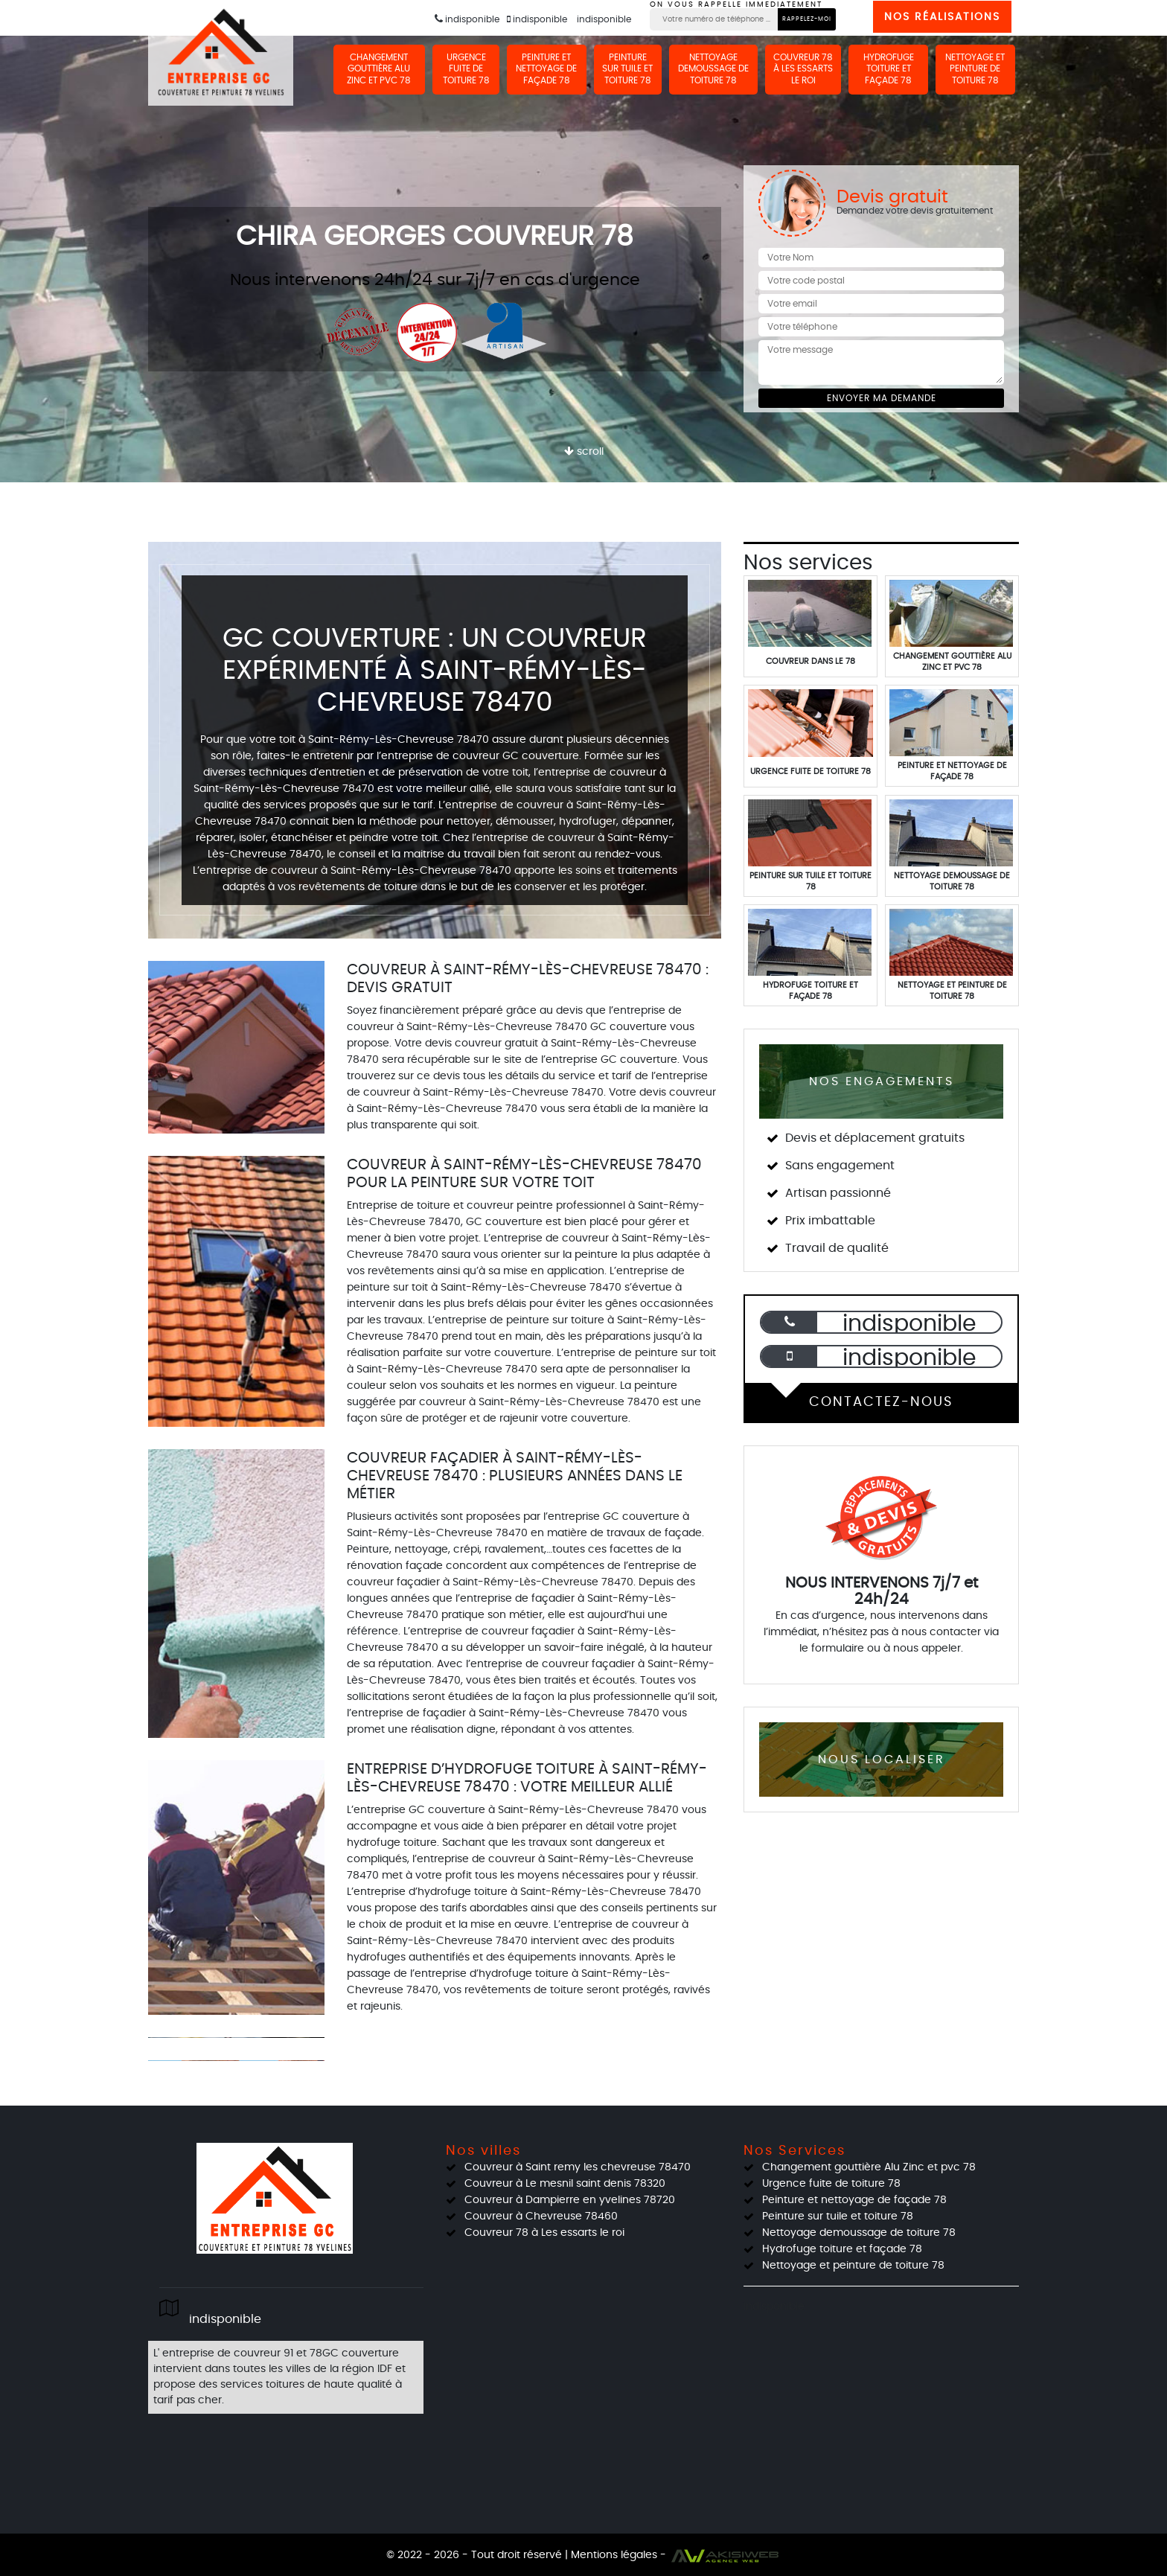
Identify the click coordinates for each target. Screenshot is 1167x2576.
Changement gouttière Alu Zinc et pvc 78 (389, 69)
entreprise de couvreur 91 (227, 2353)
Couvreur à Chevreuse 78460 (541, 2216)
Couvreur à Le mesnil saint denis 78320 (564, 2184)
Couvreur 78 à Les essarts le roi (807, 69)
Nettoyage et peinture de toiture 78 (975, 69)
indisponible (467, 20)
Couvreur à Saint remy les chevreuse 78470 (577, 2167)
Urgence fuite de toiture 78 (474, 69)
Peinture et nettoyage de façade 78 (553, 69)
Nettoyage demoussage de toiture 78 (717, 69)
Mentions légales (614, 2555)
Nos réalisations (942, 17)
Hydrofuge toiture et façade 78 (890, 69)
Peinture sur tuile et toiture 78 (633, 69)
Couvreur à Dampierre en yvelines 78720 (569, 2200)
